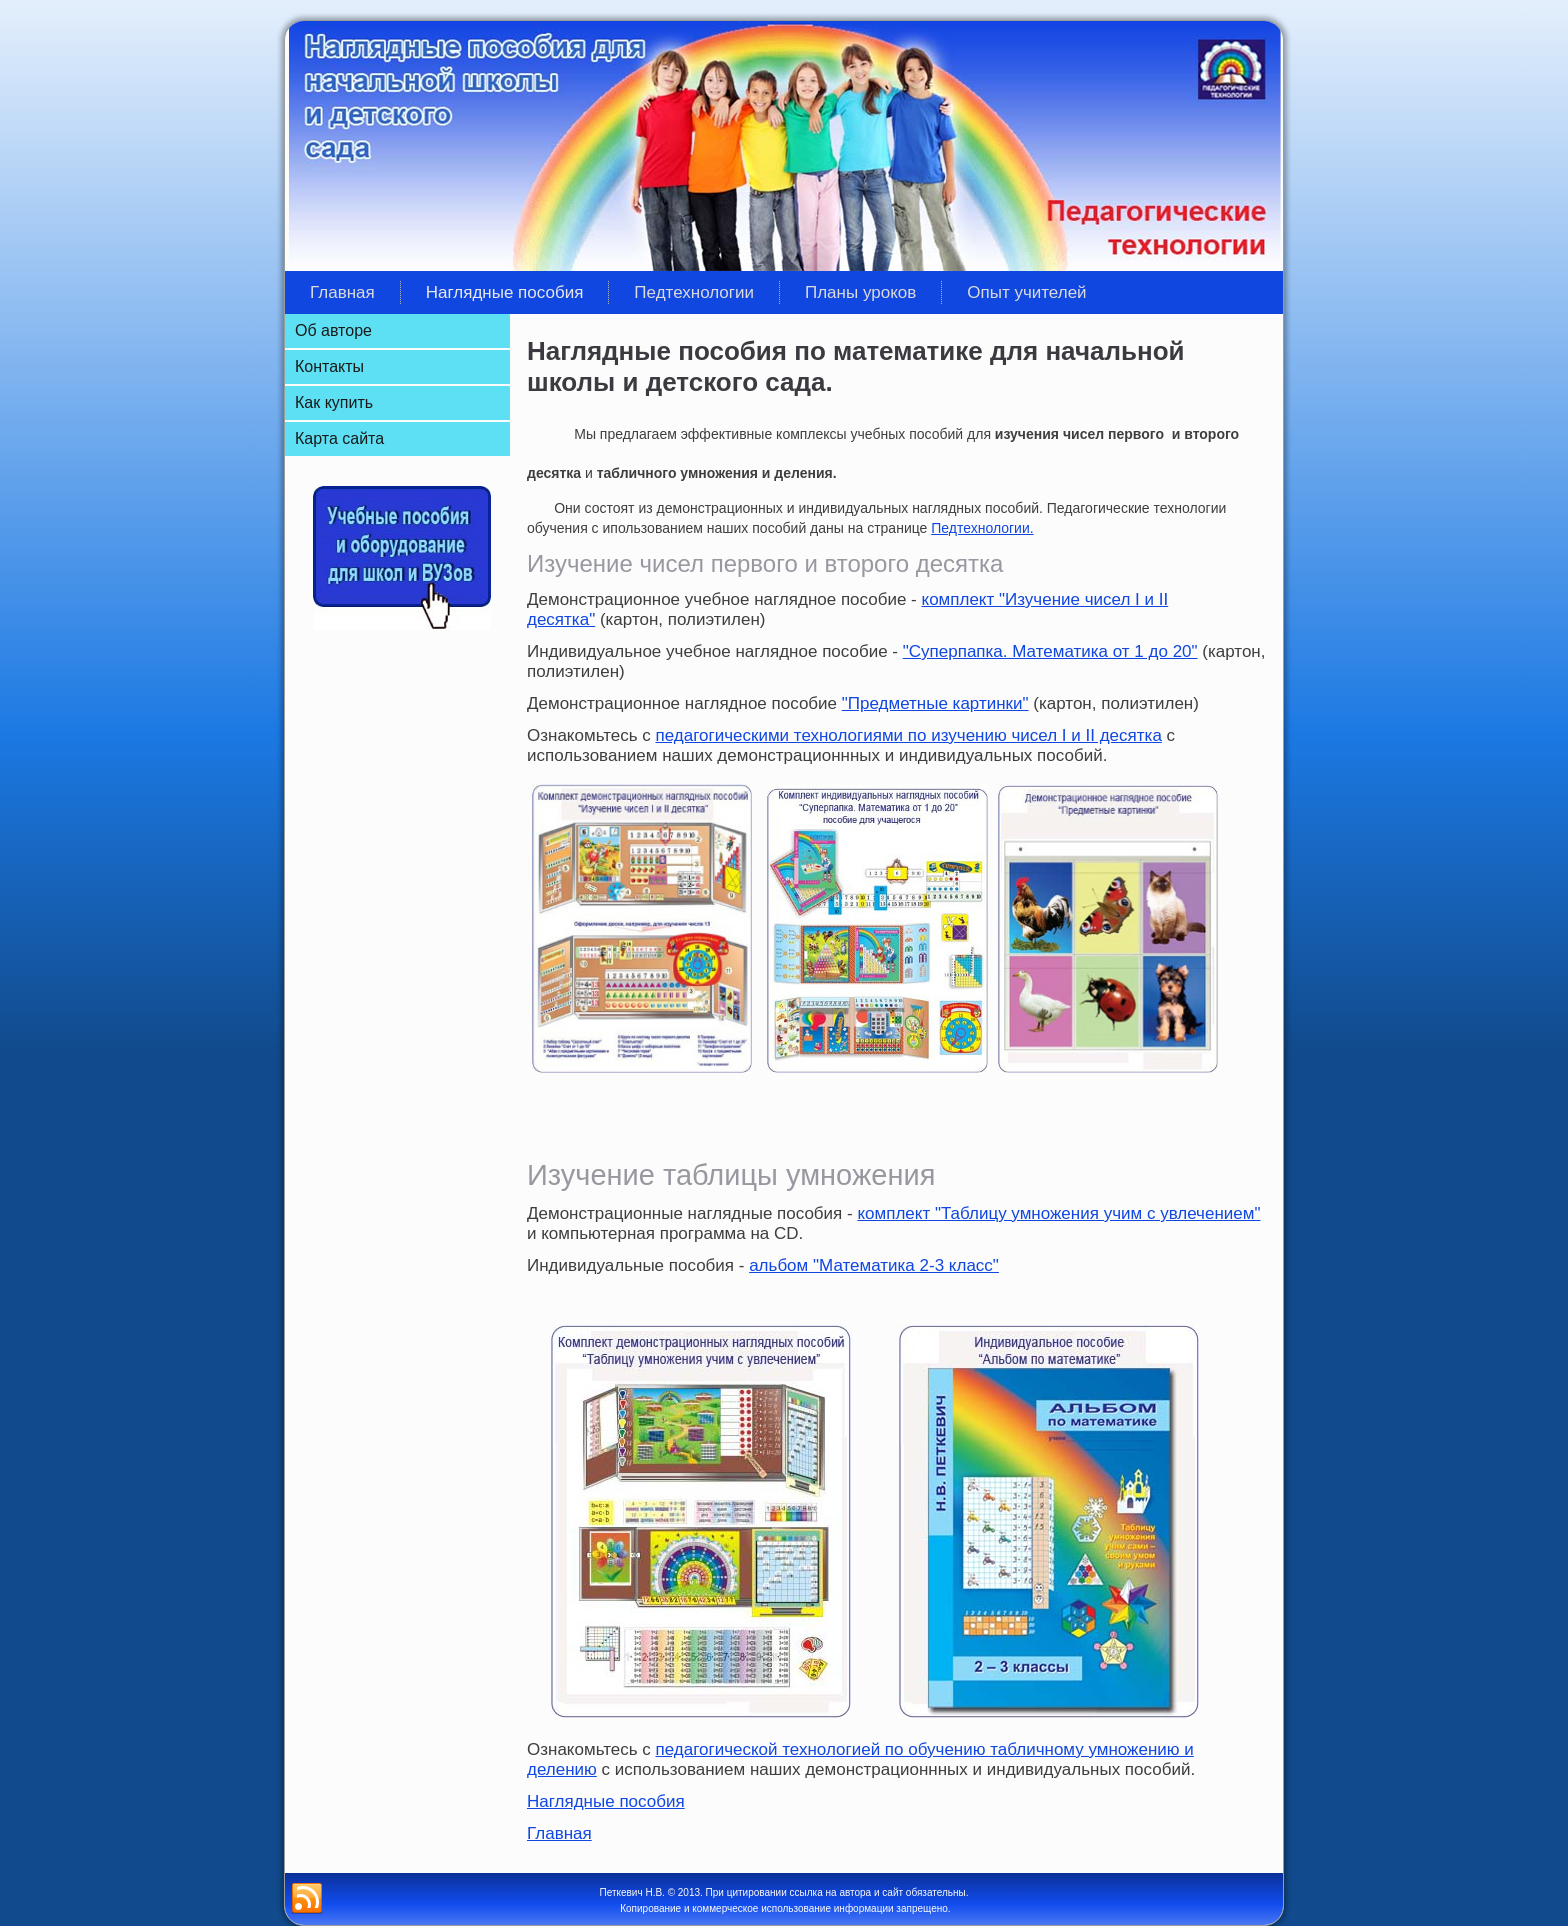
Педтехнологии (694, 292)
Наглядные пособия (505, 292)
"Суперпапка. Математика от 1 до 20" (1050, 651)
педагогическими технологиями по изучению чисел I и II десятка (909, 735)
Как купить (334, 402)
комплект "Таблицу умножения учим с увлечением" (1058, 1213)
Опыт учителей (1026, 292)
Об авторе (333, 330)
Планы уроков (860, 292)
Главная (342, 292)
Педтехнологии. (982, 528)
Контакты (329, 366)
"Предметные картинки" (935, 703)
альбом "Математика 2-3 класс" (874, 1265)
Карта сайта (339, 438)
